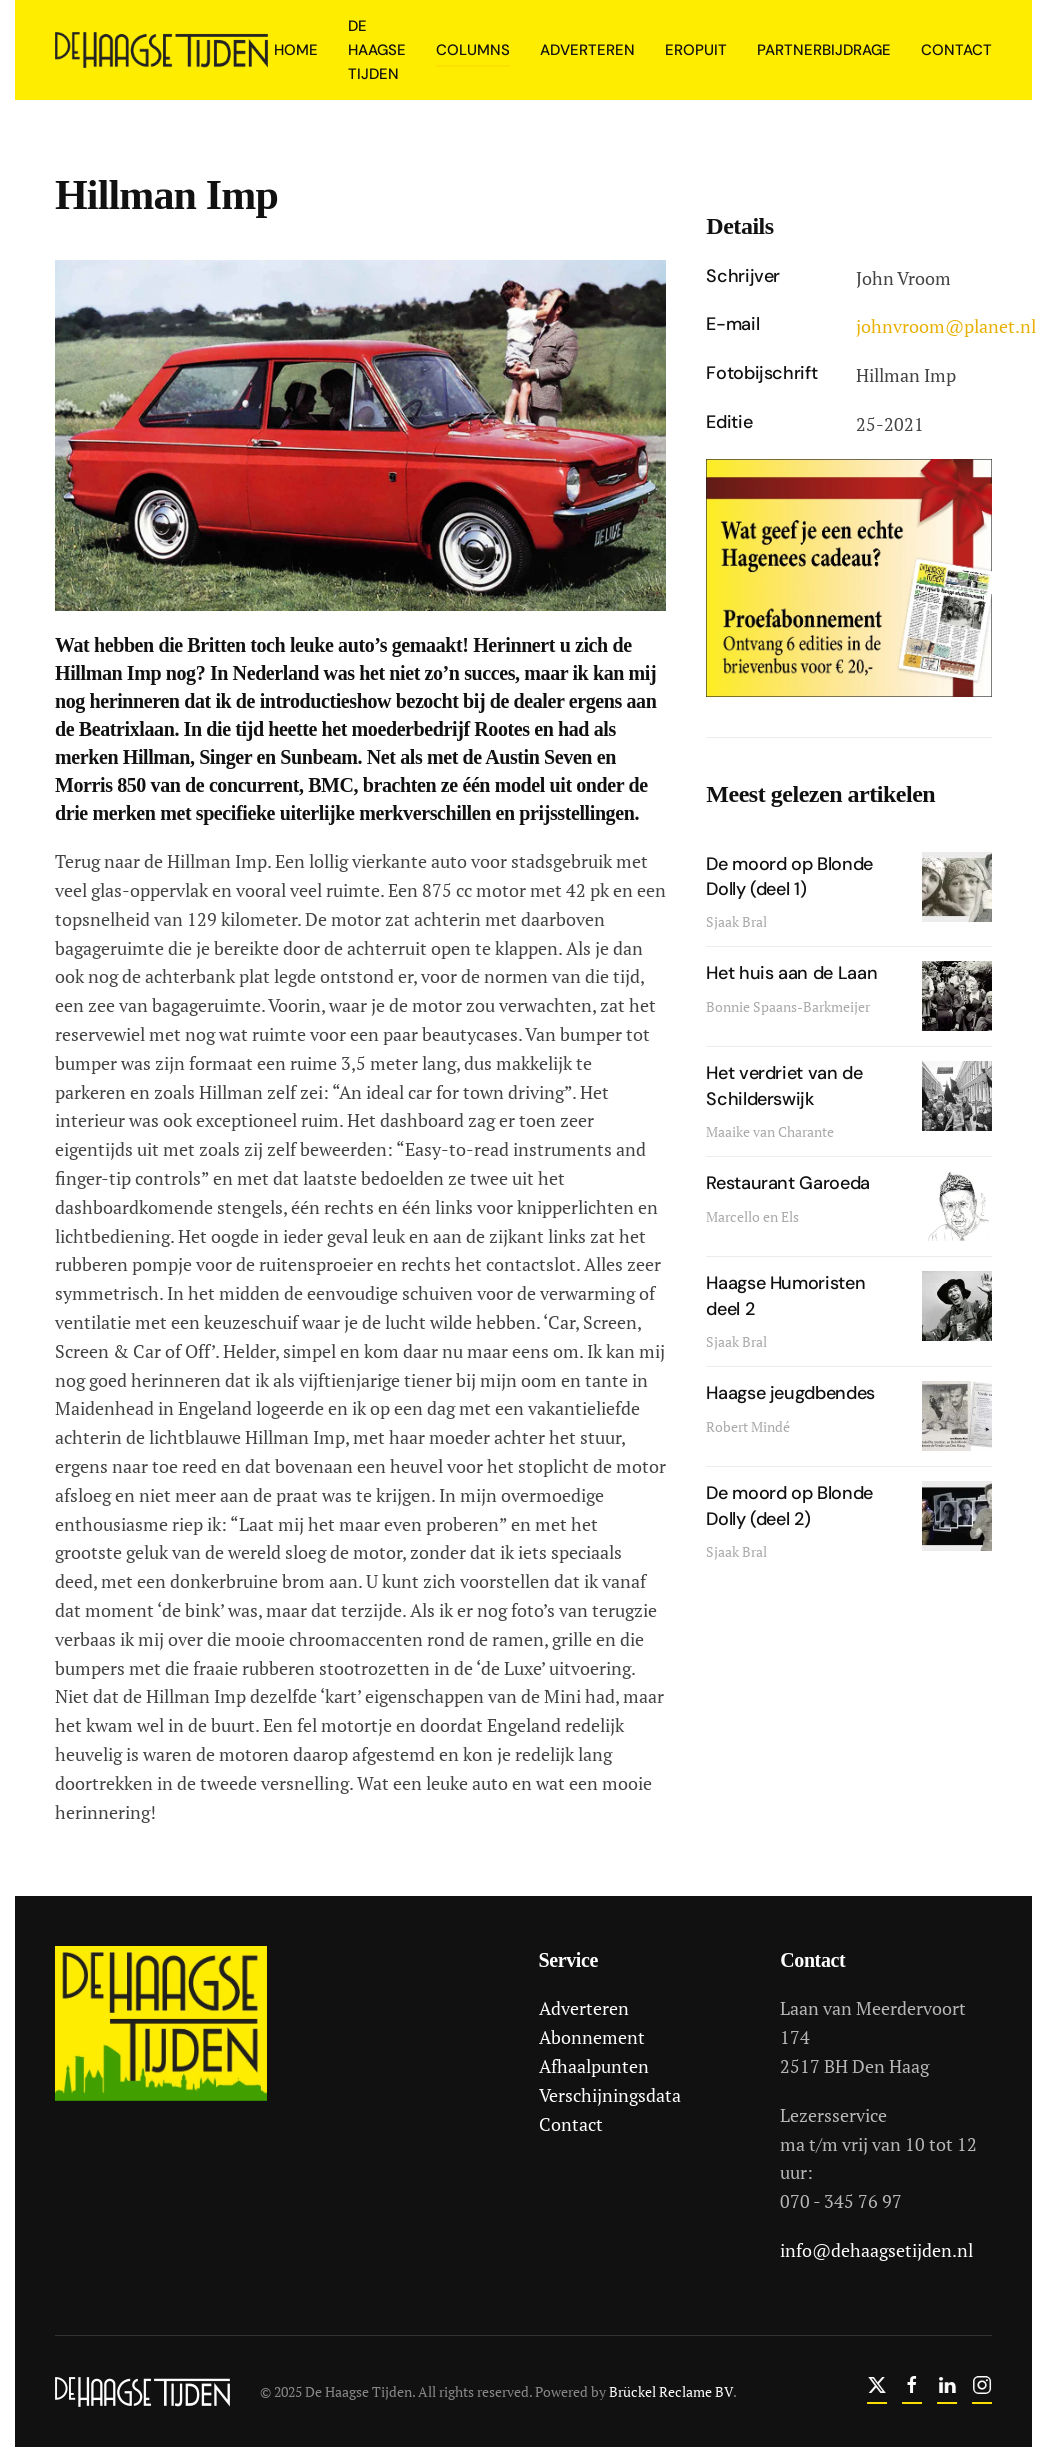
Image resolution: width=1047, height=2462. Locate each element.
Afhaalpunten (591, 2066)
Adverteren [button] (587, 50)
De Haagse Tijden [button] (377, 50)
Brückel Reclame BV (668, 2391)
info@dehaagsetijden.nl (873, 2250)
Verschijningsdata (607, 2095)
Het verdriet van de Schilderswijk (784, 1085)
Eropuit (696, 50)
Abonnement (589, 2037)
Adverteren (581, 2008)
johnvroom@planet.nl (946, 326)
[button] (360, 433)
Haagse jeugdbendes (790, 1393)
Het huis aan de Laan (791, 973)
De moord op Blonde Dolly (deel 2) (789, 1505)
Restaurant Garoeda (788, 1183)
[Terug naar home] (164, 50)
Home (296, 50)
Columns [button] (473, 50)
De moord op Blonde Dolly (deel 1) (789, 876)
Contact (956, 50)
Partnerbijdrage (824, 50)
